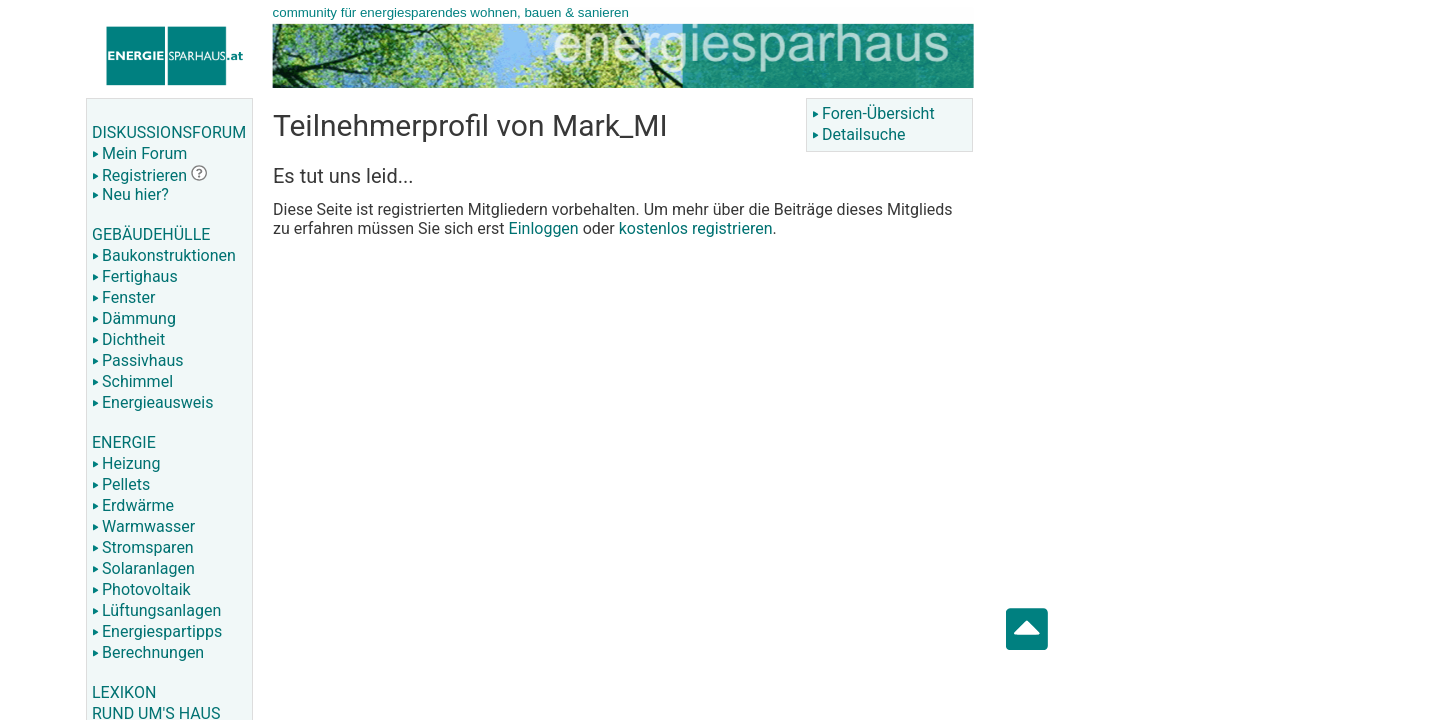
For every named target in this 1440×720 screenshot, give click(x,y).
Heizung (126, 463)
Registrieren (139, 175)
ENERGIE (124, 442)
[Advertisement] (1186, 320)
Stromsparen (143, 547)
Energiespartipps (157, 631)
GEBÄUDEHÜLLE (151, 234)
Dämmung (134, 318)
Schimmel (132, 381)
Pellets (121, 484)
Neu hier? (130, 194)
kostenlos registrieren (696, 228)
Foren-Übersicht (873, 113)
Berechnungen (148, 652)
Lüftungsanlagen (156, 610)
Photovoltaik (141, 589)
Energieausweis (152, 402)
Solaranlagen (143, 568)
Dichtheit (128, 339)
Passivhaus (137, 360)
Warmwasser (143, 526)
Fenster (123, 297)
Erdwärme (133, 505)
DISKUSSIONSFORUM (169, 132)
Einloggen (544, 228)
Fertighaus (135, 276)
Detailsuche (858, 134)
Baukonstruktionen (164, 255)
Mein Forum (139, 153)
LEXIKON (124, 692)
